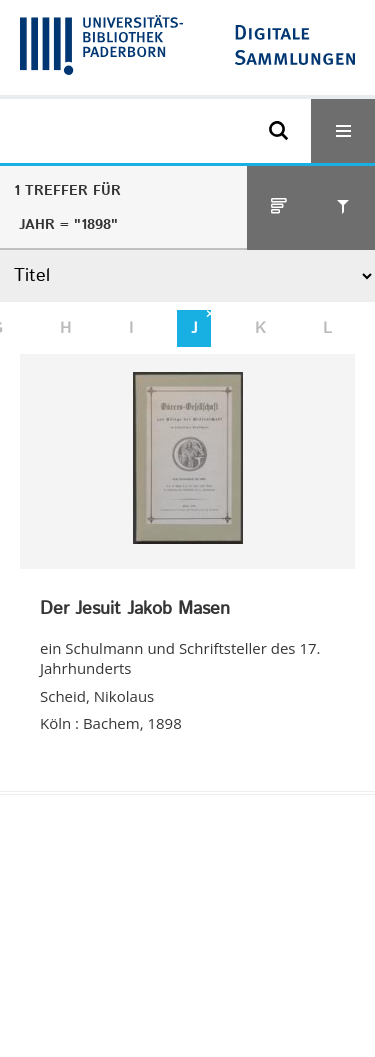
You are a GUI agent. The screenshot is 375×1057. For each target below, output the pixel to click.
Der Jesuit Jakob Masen (135, 610)
